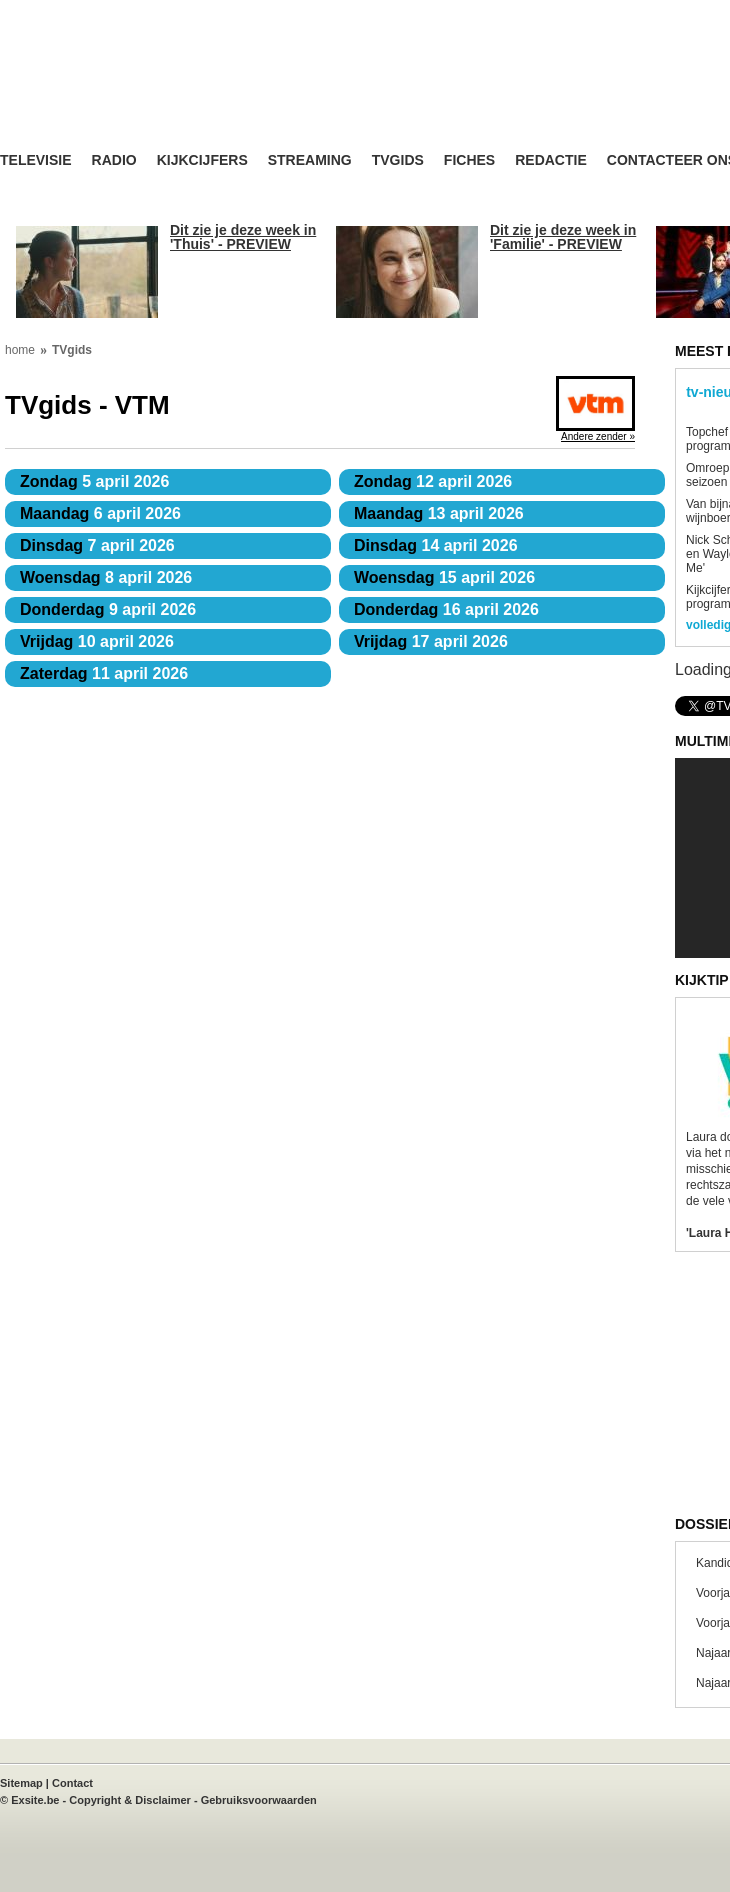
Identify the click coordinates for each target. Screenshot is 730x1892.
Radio (114, 160)
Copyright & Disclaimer (130, 1800)
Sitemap (21, 1783)
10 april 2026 (97, 641)
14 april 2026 (436, 545)
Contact (72, 1783)
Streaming (310, 160)
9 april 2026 (108, 609)
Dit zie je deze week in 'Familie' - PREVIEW (563, 237)
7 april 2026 (97, 545)
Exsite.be (35, 1800)
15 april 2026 (444, 577)
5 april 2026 (94, 481)
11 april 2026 (104, 673)
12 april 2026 (433, 481)
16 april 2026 (446, 609)
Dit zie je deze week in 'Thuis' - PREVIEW (243, 237)
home (20, 350)
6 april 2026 (100, 513)
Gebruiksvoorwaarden (259, 1800)
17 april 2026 (431, 641)
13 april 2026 (439, 513)
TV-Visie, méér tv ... (159, 91)
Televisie (36, 160)
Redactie (551, 160)
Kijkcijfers (202, 160)
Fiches (469, 160)
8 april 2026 (106, 577)
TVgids (398, 160)
